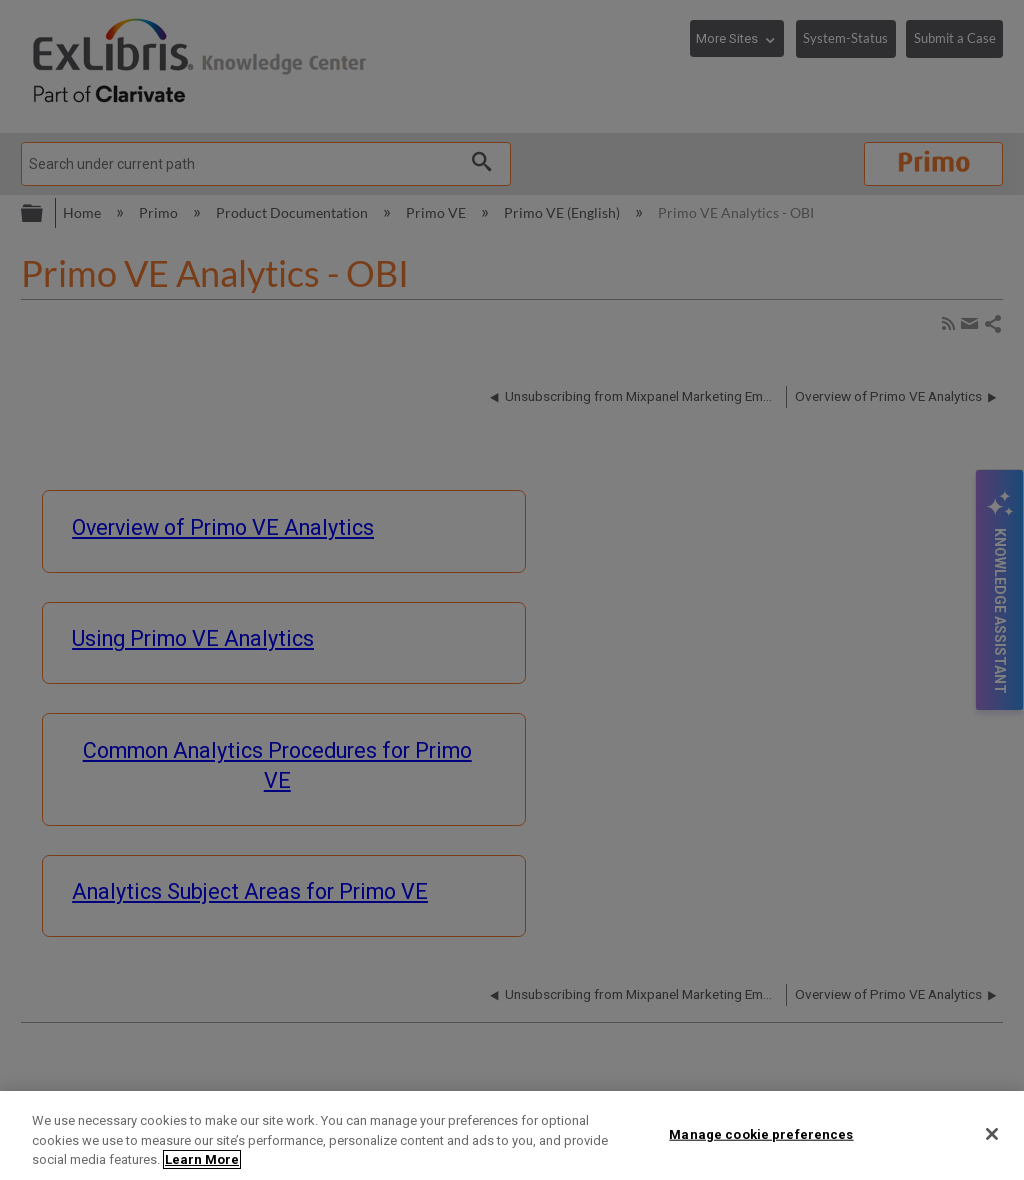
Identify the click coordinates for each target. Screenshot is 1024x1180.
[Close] (992, 1134)
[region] (512, 1135)
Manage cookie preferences (761, 1133)
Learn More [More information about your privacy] (202, 1159)
